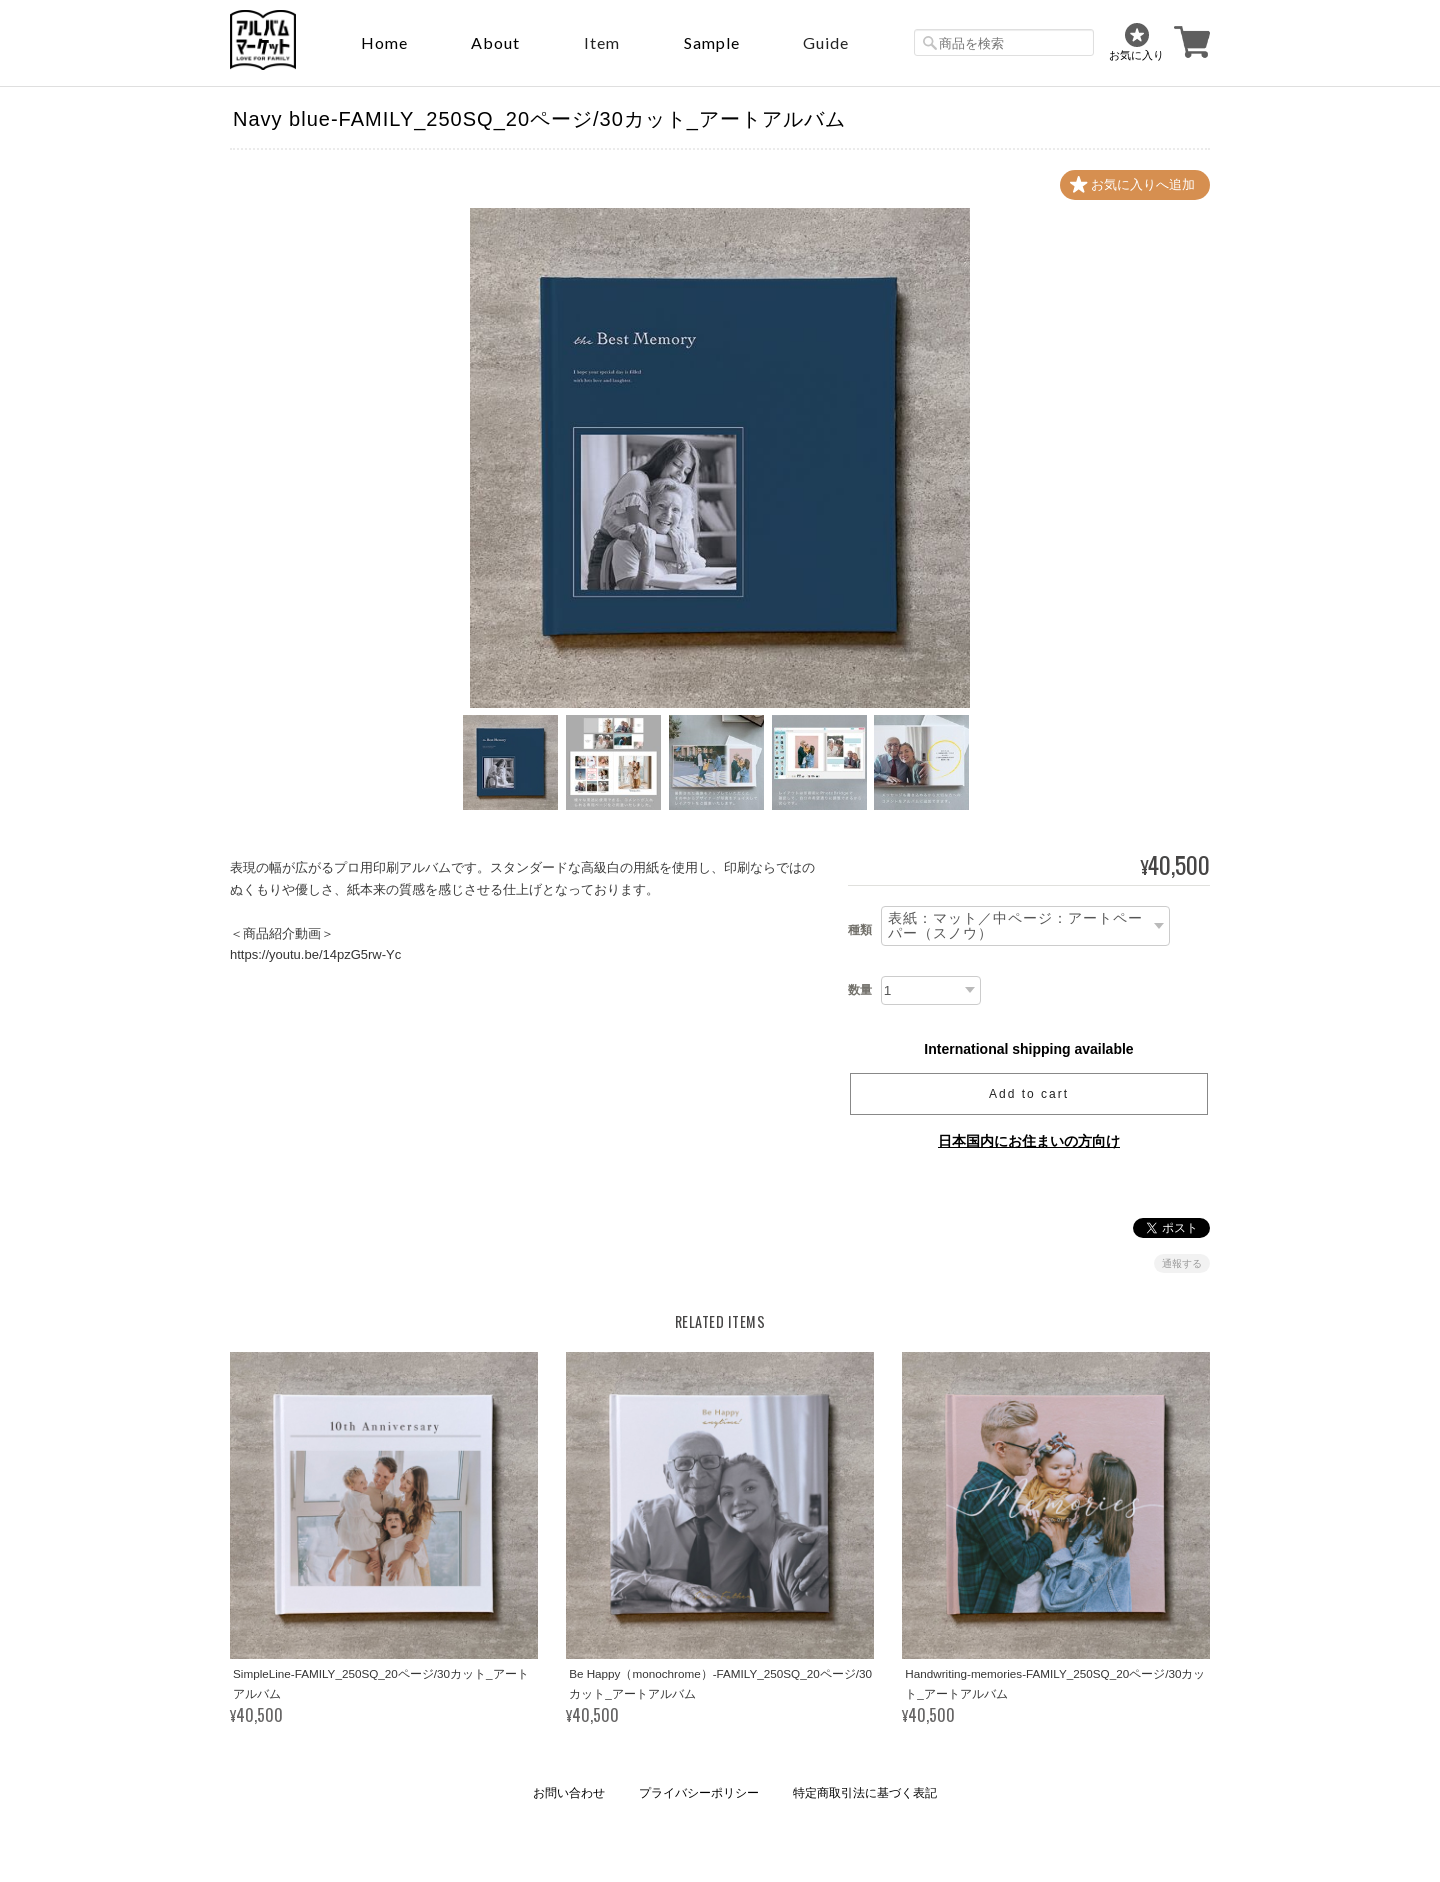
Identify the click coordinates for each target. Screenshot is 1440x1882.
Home (384, 42)
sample (712, 42)
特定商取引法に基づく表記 (865, 1793)
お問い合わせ (569, 1793)
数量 (860, 990)
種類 (860, 930)
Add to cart (1029, 1094)
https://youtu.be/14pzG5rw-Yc (315, 954)
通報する (1182, 1263)
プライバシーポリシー (699, 1793)
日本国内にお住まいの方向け (1029, 1141)
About (495, 42)
